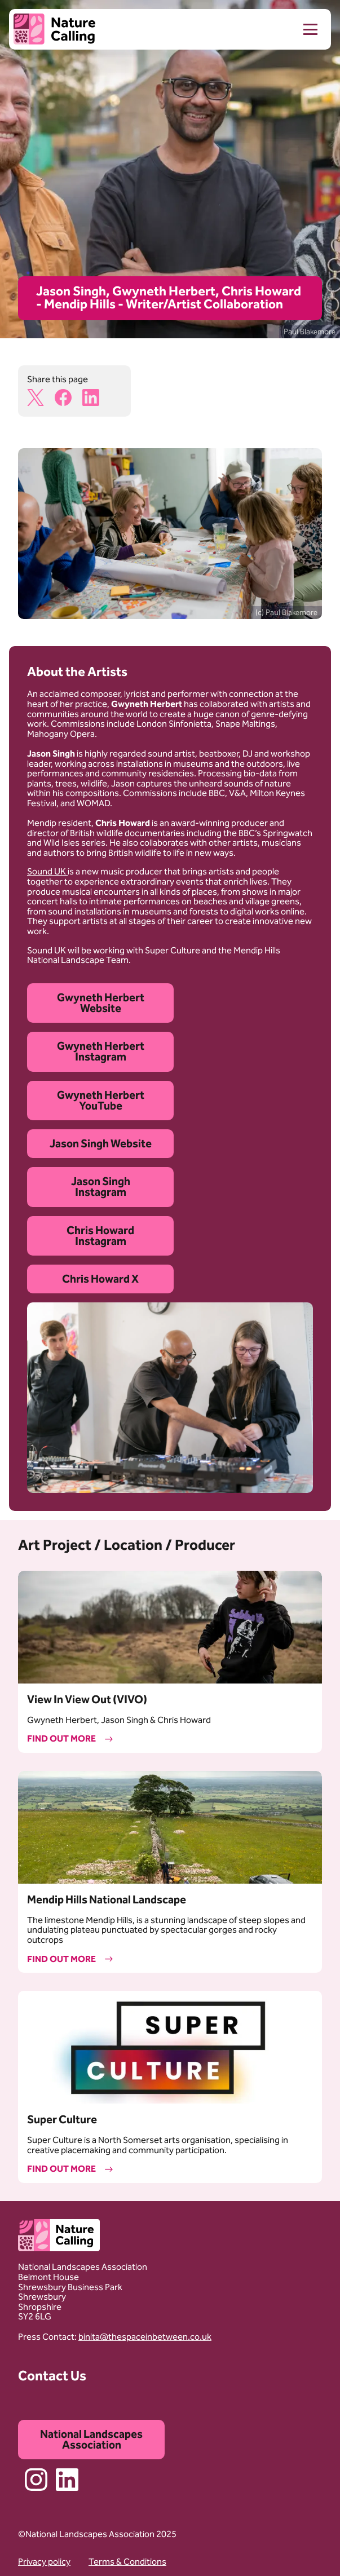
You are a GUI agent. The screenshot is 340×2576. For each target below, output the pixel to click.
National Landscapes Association (91, 2439)
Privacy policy (44, 2561)
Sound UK (47, 871)
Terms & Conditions (127, 2561)
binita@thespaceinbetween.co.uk (144, 2336)
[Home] (54, 30)
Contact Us (52, 2376)
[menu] (301, 29)
